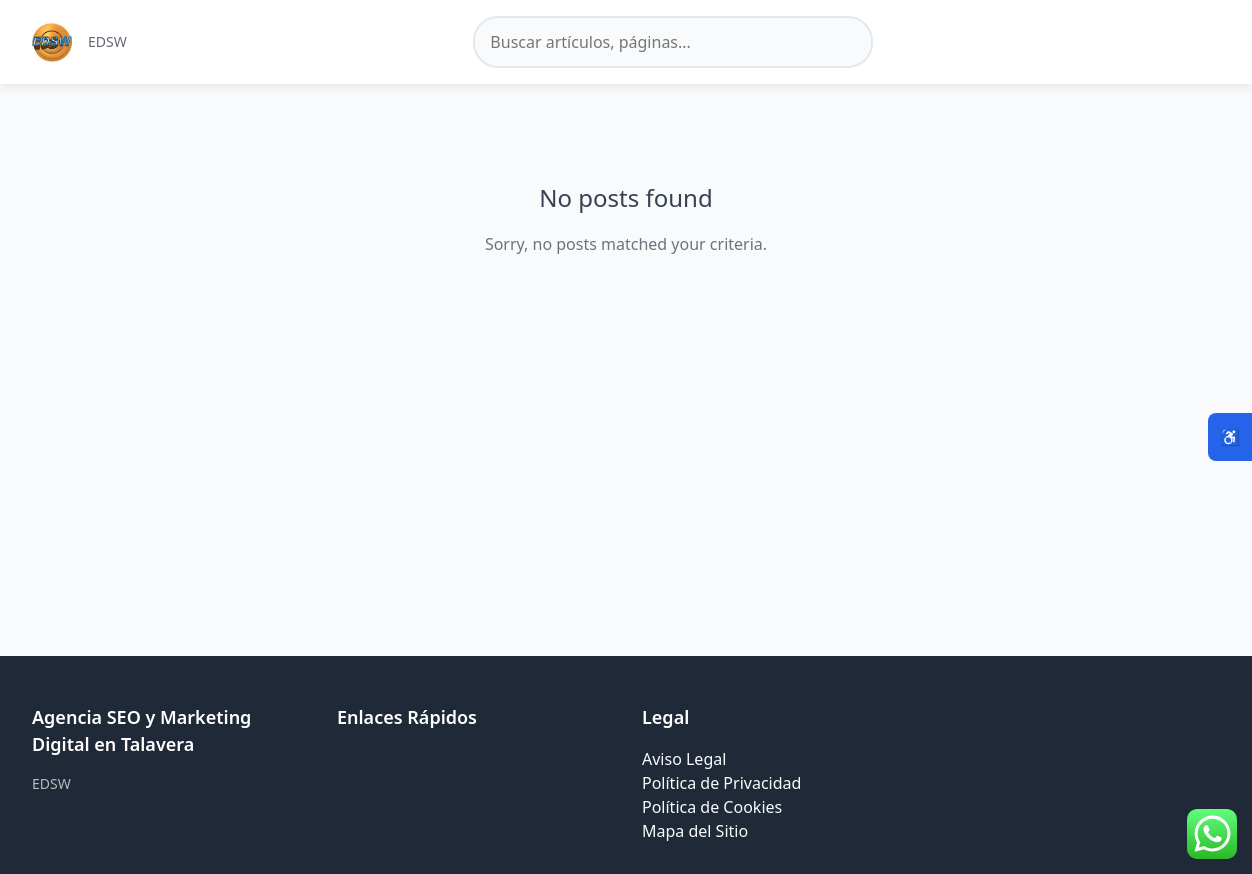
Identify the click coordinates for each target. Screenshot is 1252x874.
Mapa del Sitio (695, 831)
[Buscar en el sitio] (673, 42)
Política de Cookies (712, 807)
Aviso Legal (684, 759)
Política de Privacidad (721, 783)
